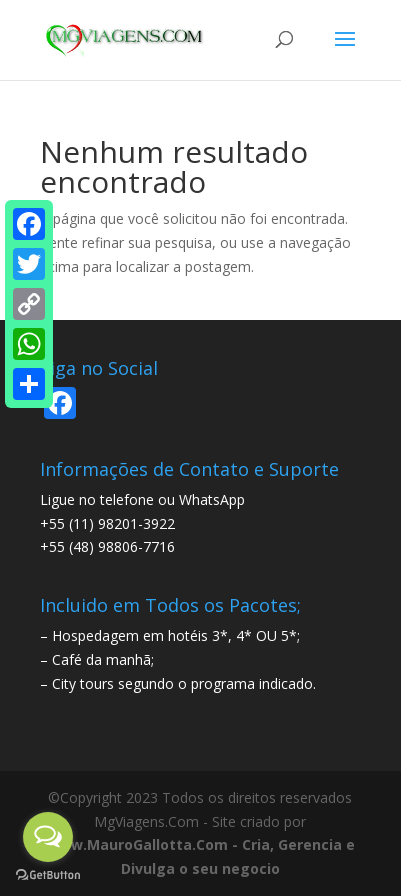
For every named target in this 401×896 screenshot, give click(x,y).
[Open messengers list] (48, 837)
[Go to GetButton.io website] (48, 875)
